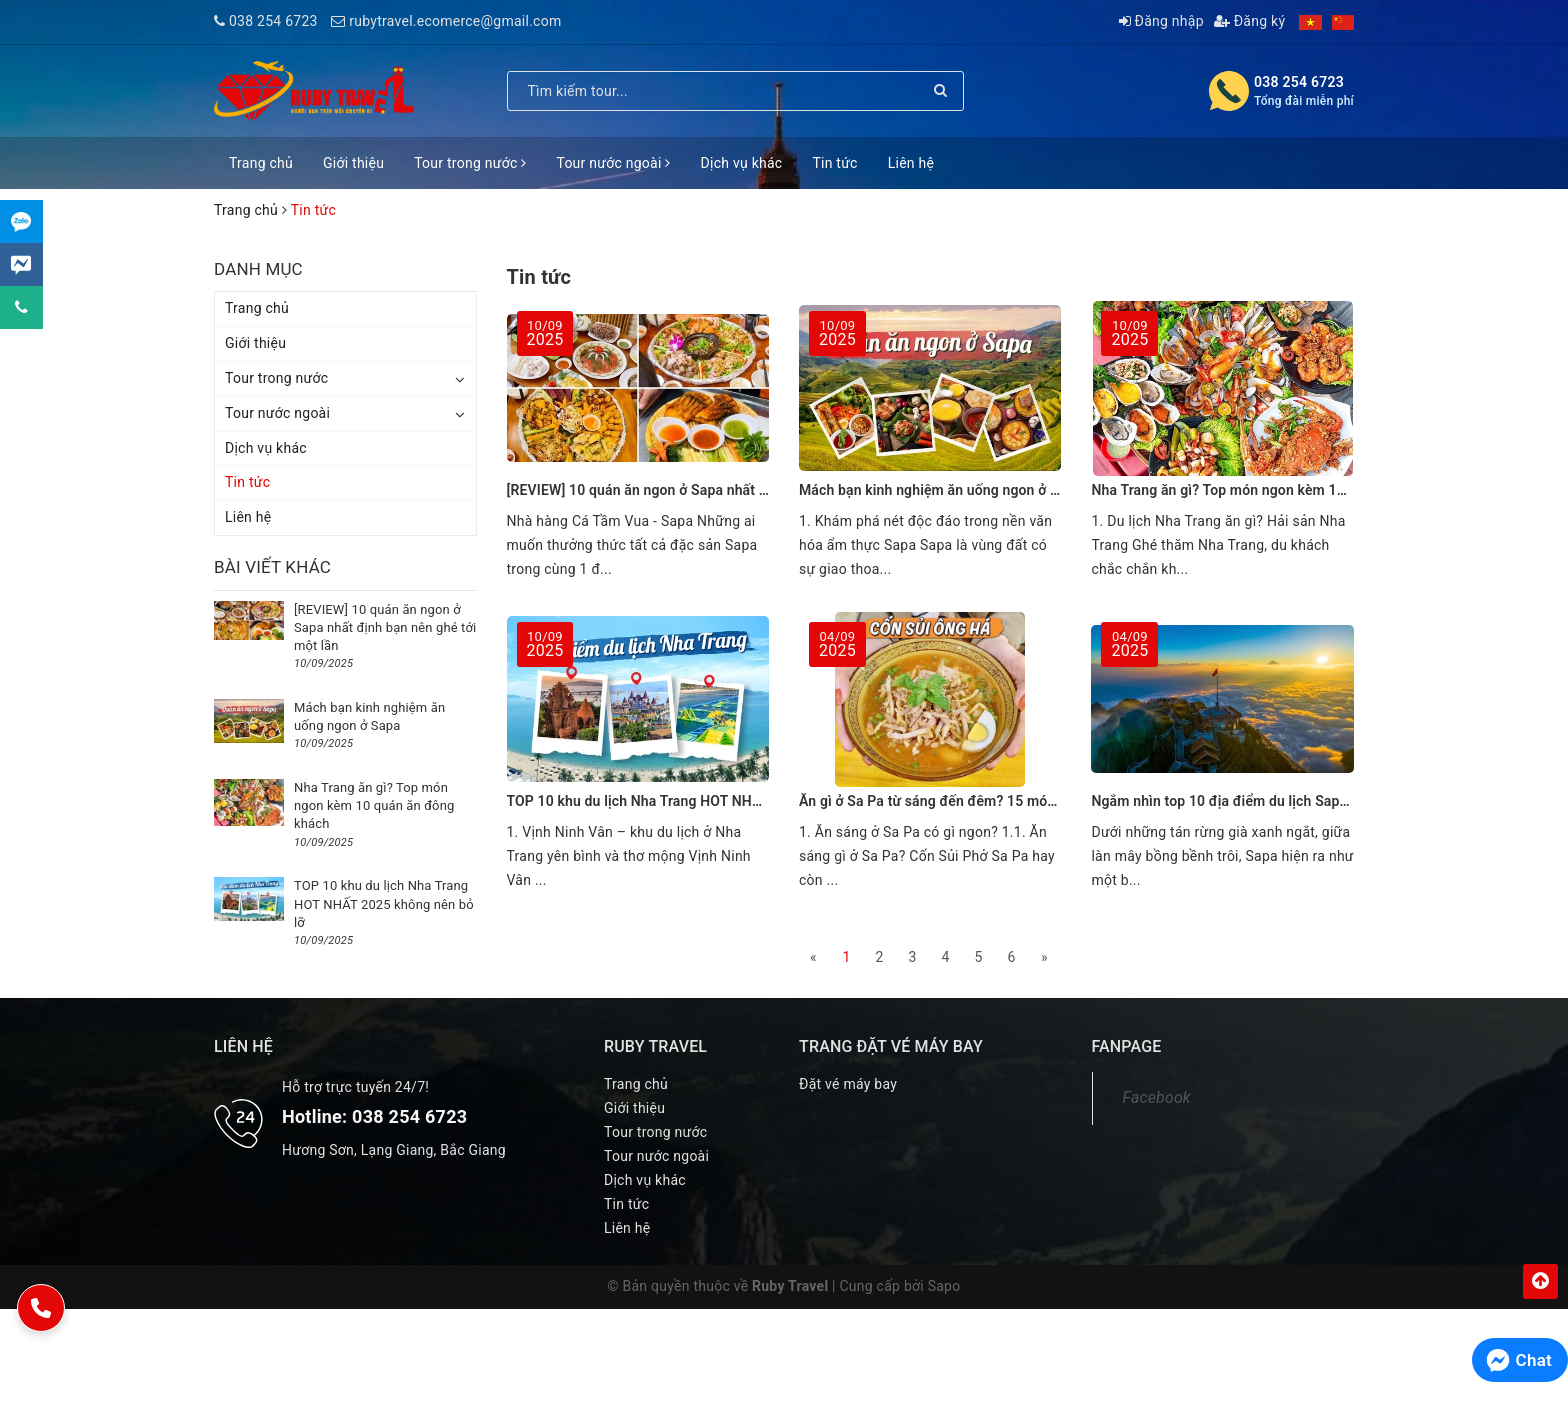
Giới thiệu (353, 163)
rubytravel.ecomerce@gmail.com (455, 21)
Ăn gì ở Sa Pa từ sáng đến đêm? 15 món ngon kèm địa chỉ (984, 801)
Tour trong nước (470, 163)
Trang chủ (261, 163)
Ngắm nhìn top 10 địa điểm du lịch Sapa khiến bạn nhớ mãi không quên (1318, 801)
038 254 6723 (273, 21)
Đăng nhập (1161, 21)
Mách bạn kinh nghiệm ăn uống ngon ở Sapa (940, 490)
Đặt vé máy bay (848, 1084)
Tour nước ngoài (613, 163)
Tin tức (834, 163)
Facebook (1157, 1097)
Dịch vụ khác (742, 163)
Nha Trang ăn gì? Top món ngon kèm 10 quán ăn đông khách (1284, 490)
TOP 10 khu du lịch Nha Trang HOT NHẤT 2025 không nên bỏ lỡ (709, 801)
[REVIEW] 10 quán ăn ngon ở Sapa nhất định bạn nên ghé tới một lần (724, 490)
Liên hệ (911, 163)
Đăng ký (1250, 21)
